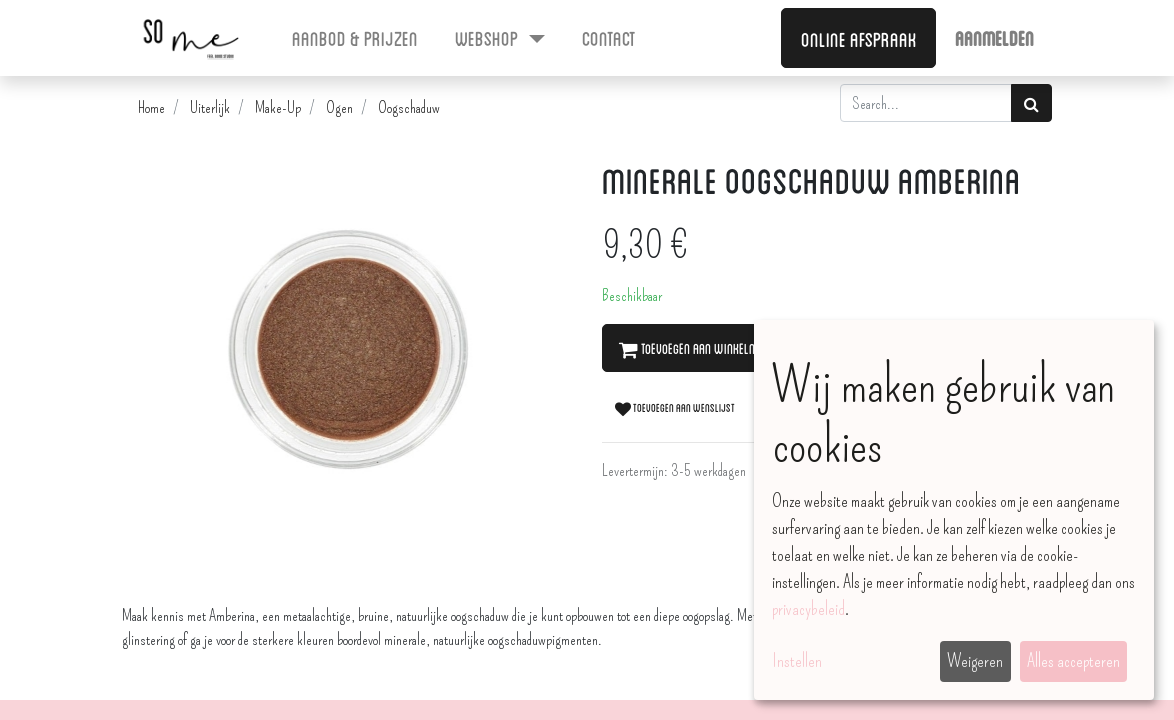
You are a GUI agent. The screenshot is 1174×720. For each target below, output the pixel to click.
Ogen (339, 107)
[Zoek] (1031, 103)
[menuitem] (355, 37)
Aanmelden (994, 37)
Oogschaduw (409, 107)
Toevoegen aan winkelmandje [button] (703, 348)
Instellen (797, 661)
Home (151, 107)
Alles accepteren (1073, 661)
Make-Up (278, 107)
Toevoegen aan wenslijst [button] (675, 407)
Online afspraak (859, 38)
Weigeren (975, 661)
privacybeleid (808, 609)
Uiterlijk (210, 107)
